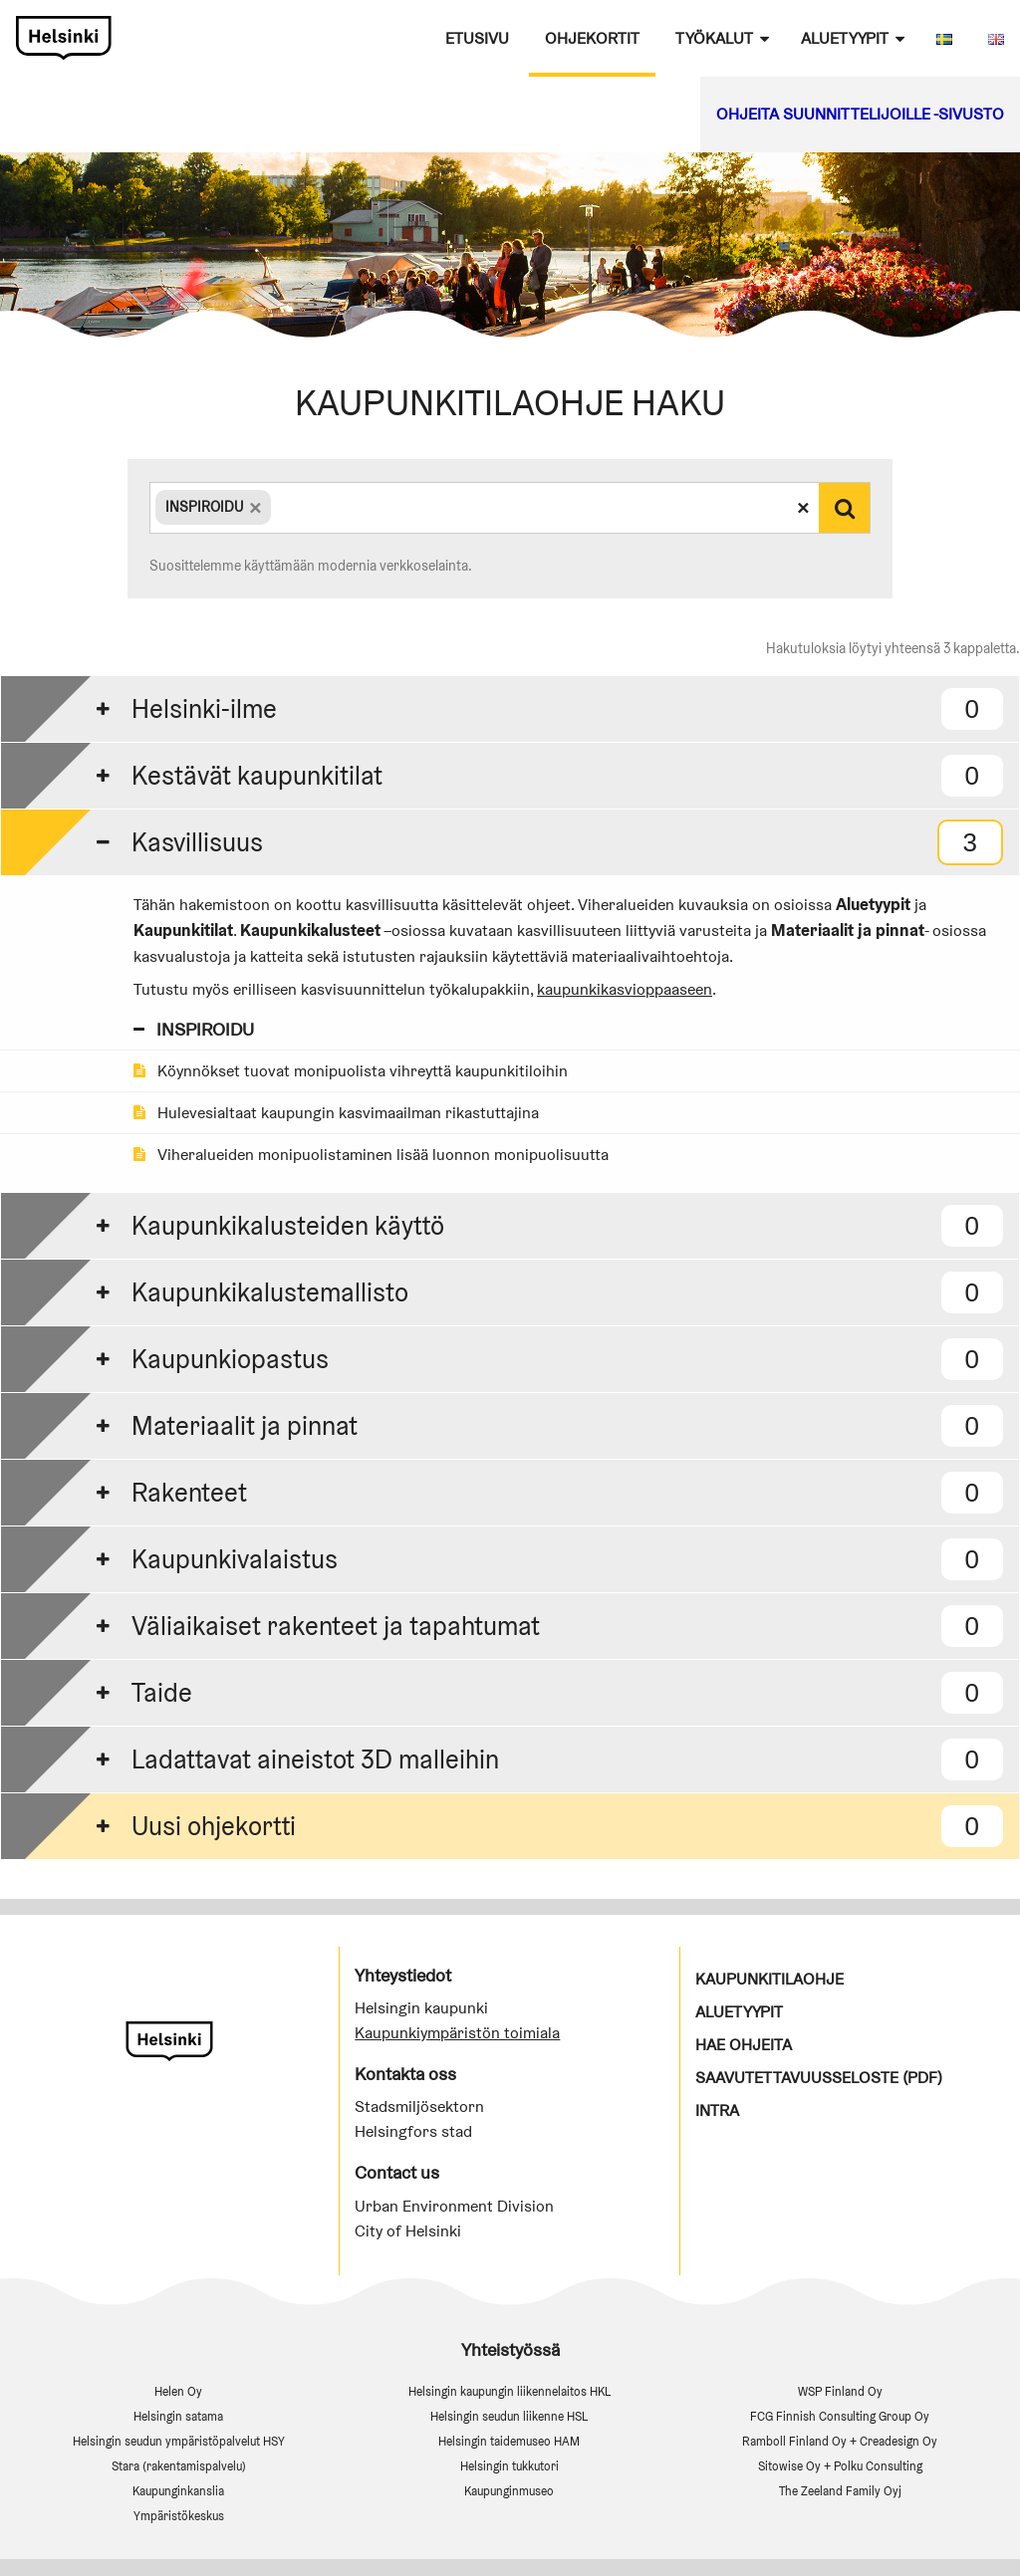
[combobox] (484, 508)
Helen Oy (178, 2391)
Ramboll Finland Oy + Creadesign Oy (839, 2441)
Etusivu (477, 38)
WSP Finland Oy (840, 2391)
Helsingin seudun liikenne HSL (509, 2416)
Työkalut (714, 38)
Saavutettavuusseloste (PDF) (818, 2077)
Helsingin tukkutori (509, 2466)
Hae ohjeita (743, 2044)
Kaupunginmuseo (509, 2490)
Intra (717, 2110)
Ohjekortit (592, 38)
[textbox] (277, 507)
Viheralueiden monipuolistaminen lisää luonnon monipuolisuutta (371, 1154)
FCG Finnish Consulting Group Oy (839, 2416)
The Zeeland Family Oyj (840, 2490)
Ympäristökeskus (178, 2515)
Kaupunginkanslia (178, 2490)
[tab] (510, 708)
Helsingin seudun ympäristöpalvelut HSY (179, 2441)
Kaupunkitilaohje (769, 1979)
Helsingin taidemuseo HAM (509, 2441)
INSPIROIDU (193, 1029)
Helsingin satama (178, 2416)
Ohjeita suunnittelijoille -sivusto (860, 114)
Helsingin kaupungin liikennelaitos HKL (509, 2391)
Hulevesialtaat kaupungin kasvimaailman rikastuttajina (336, 1112)
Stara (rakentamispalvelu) (179, 2466)
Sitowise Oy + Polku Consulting (840, 2466)
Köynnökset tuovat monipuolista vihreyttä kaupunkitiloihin (350, 1070)
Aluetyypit (845, 38)
